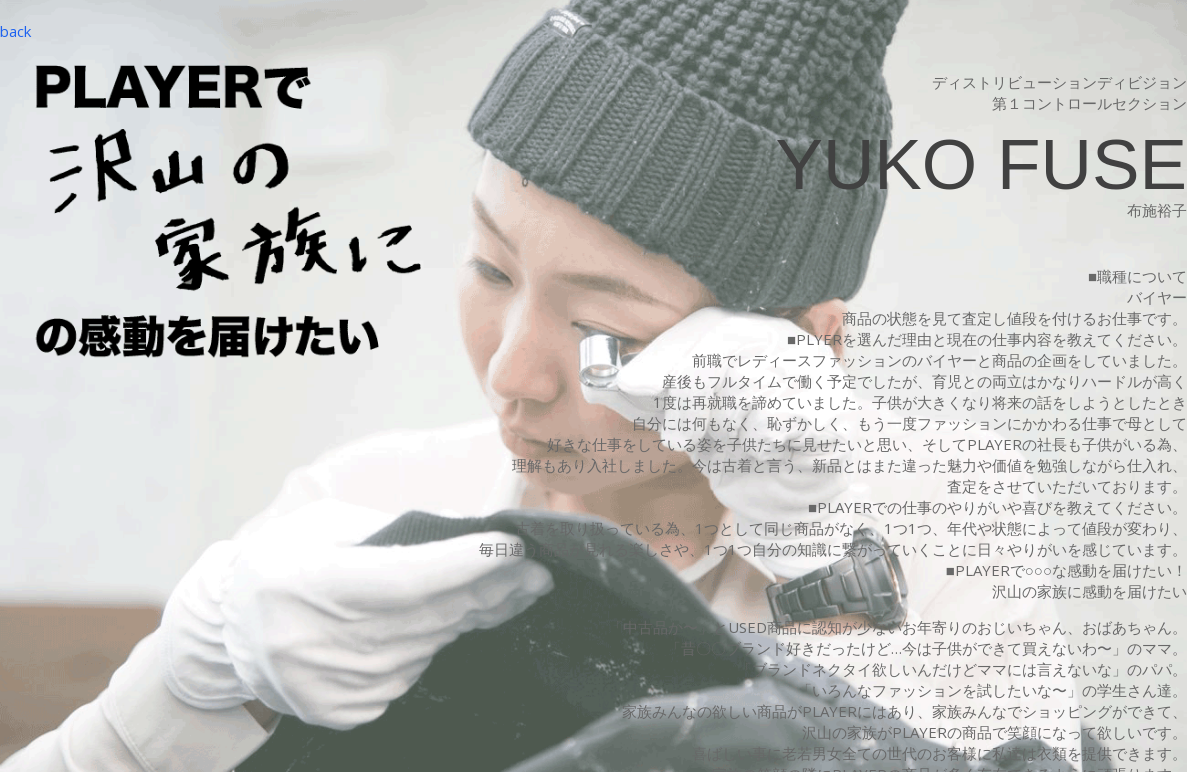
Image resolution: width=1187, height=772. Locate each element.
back (15, 31)
